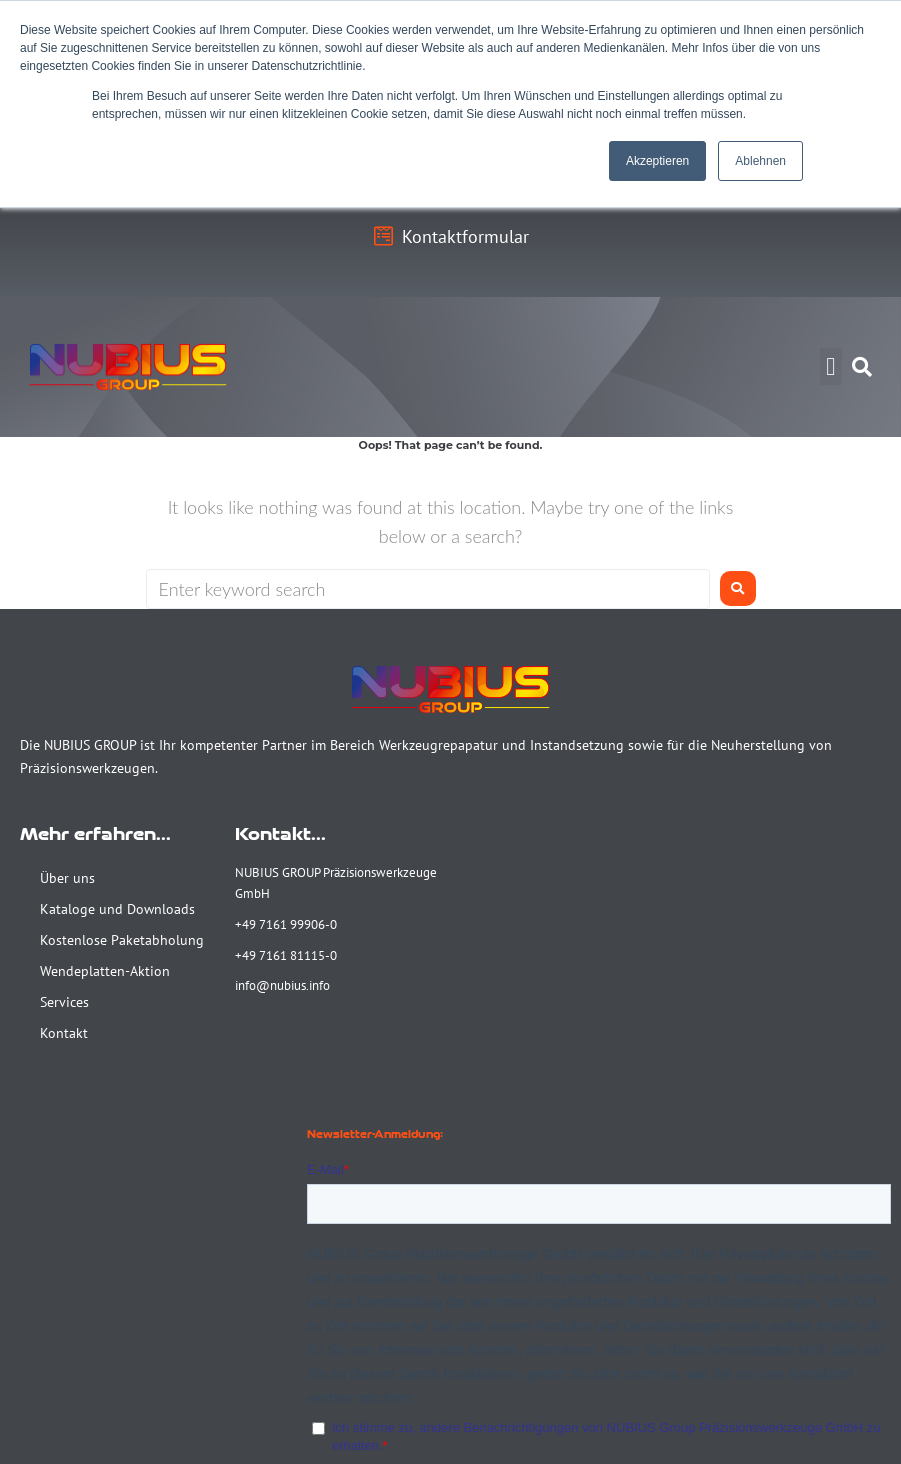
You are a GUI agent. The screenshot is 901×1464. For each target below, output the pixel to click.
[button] (831, 367)
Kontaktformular (465, 236)
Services (64, 1002)
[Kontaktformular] (383, 237)
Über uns (67, 878)
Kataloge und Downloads (117, 909)
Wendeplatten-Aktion (105, 971)
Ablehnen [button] (760, 161)
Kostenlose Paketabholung (122, 940)
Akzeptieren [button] (657, 161)
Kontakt (64, 1033)
